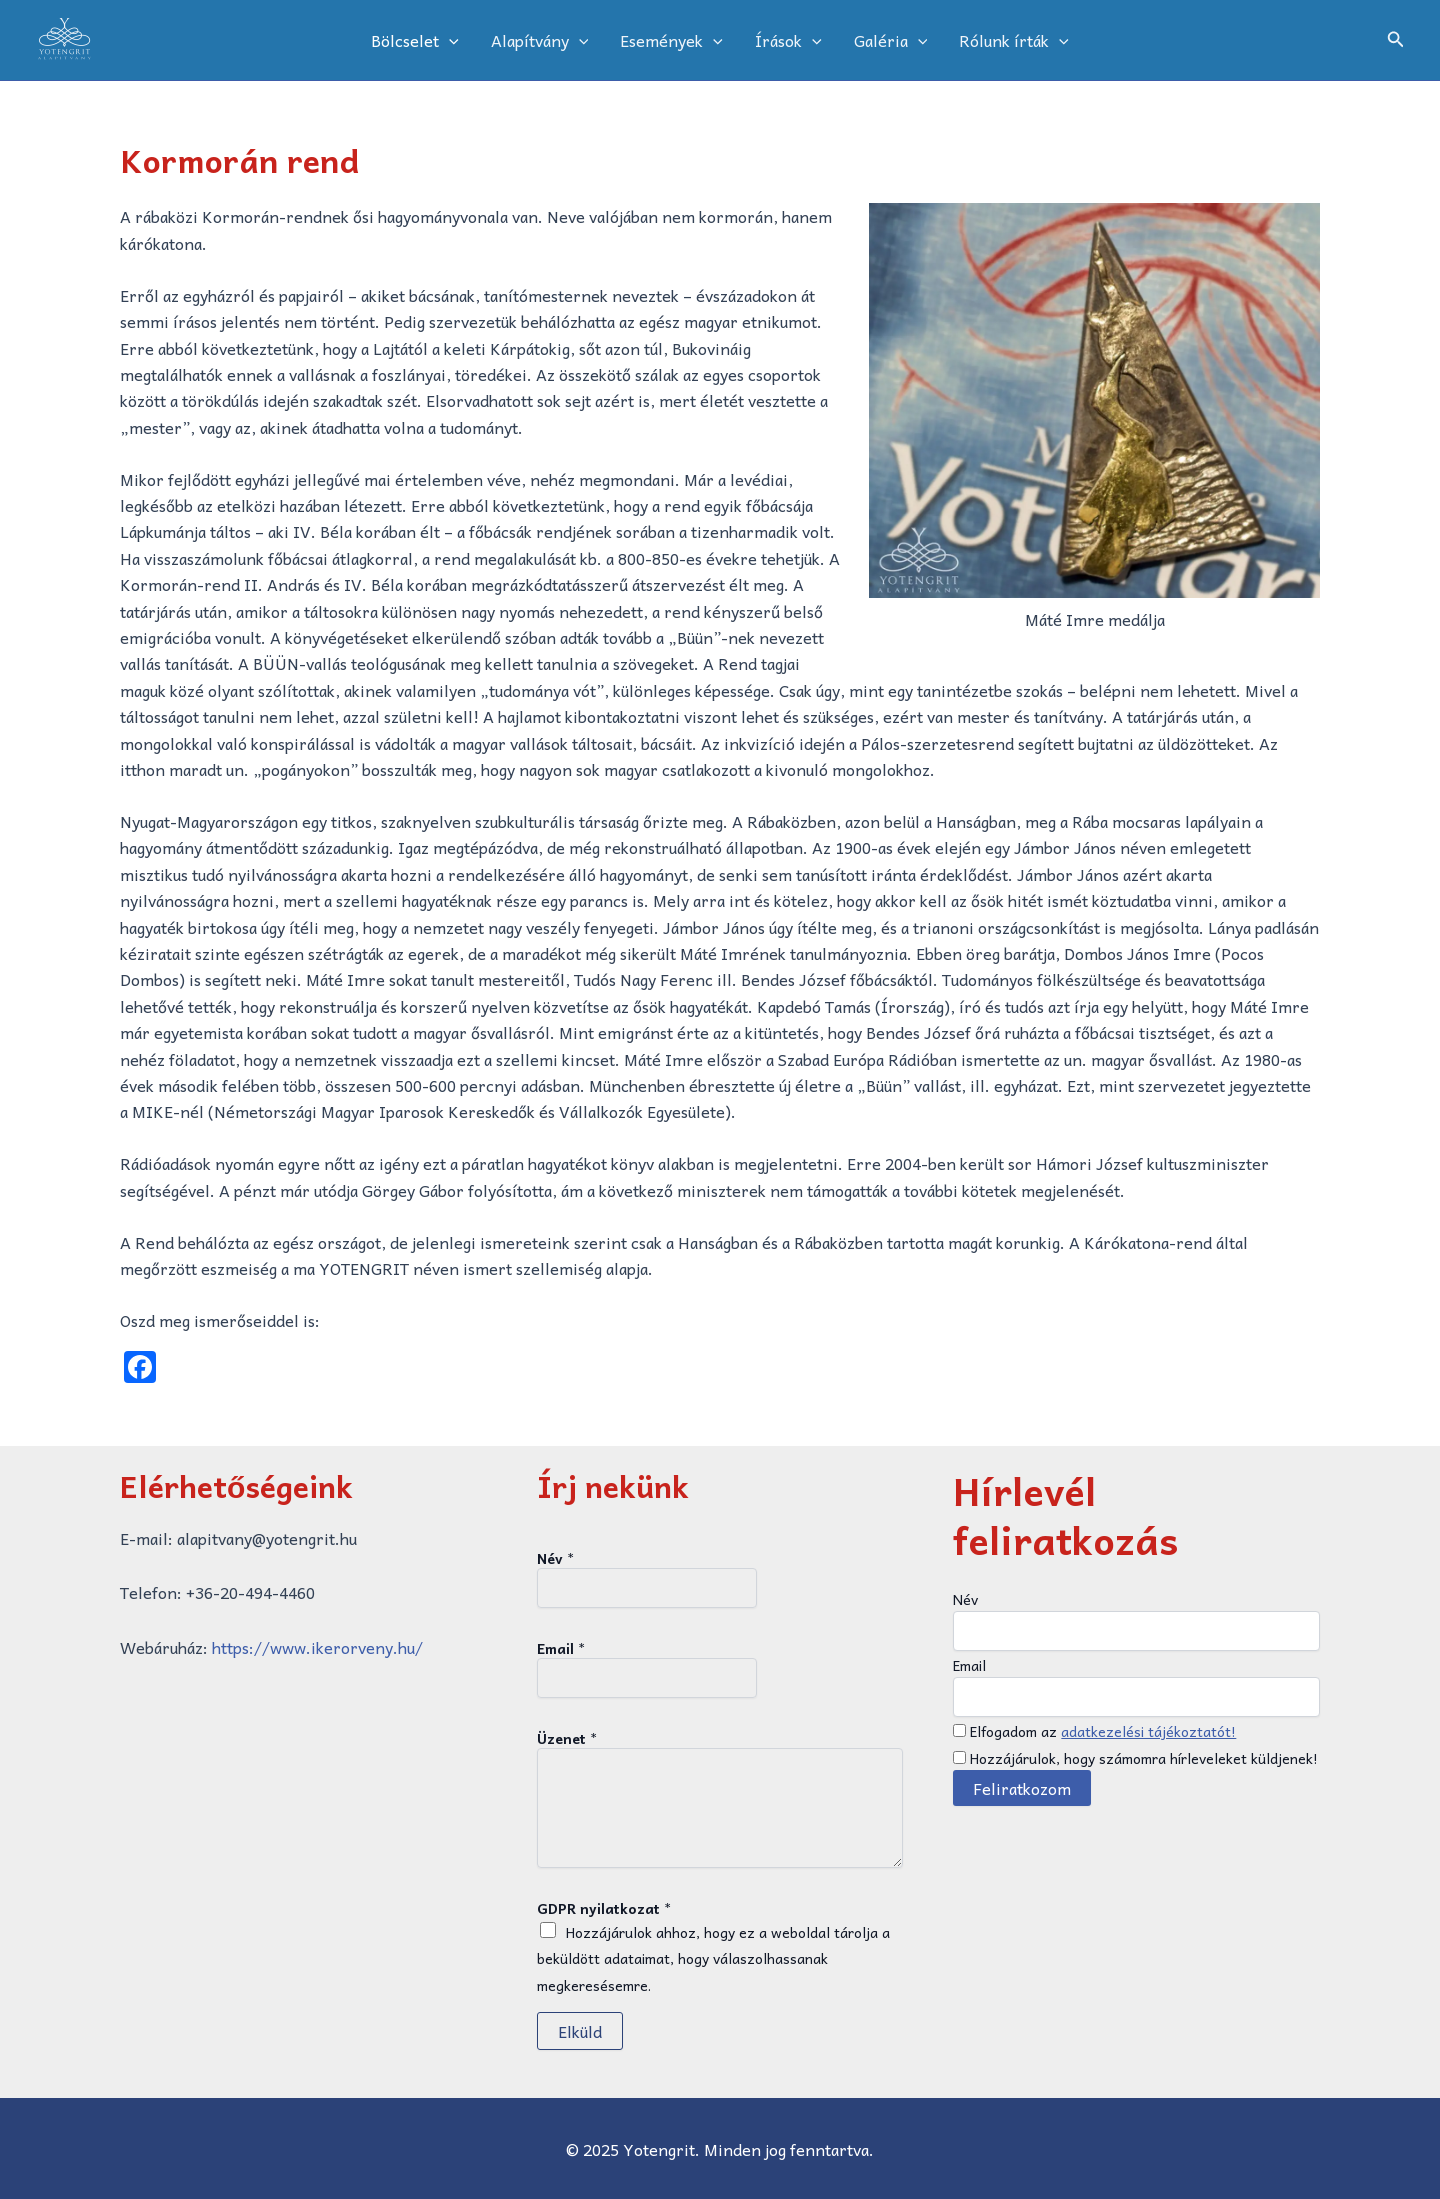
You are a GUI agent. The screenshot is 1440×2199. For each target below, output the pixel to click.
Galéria (891, 40)
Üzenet (567, 1738)
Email (561, 1648)
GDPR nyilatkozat (604, 1908)
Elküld (580, 2031)
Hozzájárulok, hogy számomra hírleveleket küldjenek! (1135, 1758)
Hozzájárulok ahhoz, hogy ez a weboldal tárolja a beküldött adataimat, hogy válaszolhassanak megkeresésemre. (713, 1958)
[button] (1396, 40)
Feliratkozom (1022, 1788)
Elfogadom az (1094, 1731)
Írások (788, 40)
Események (671, 40)
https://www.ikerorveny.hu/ (317, 1647)
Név (555, 1558)
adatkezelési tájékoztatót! (1148, 1731)
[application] (449, 40)
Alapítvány (540, 40)
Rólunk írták (1014, 40)
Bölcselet (415, 40)
